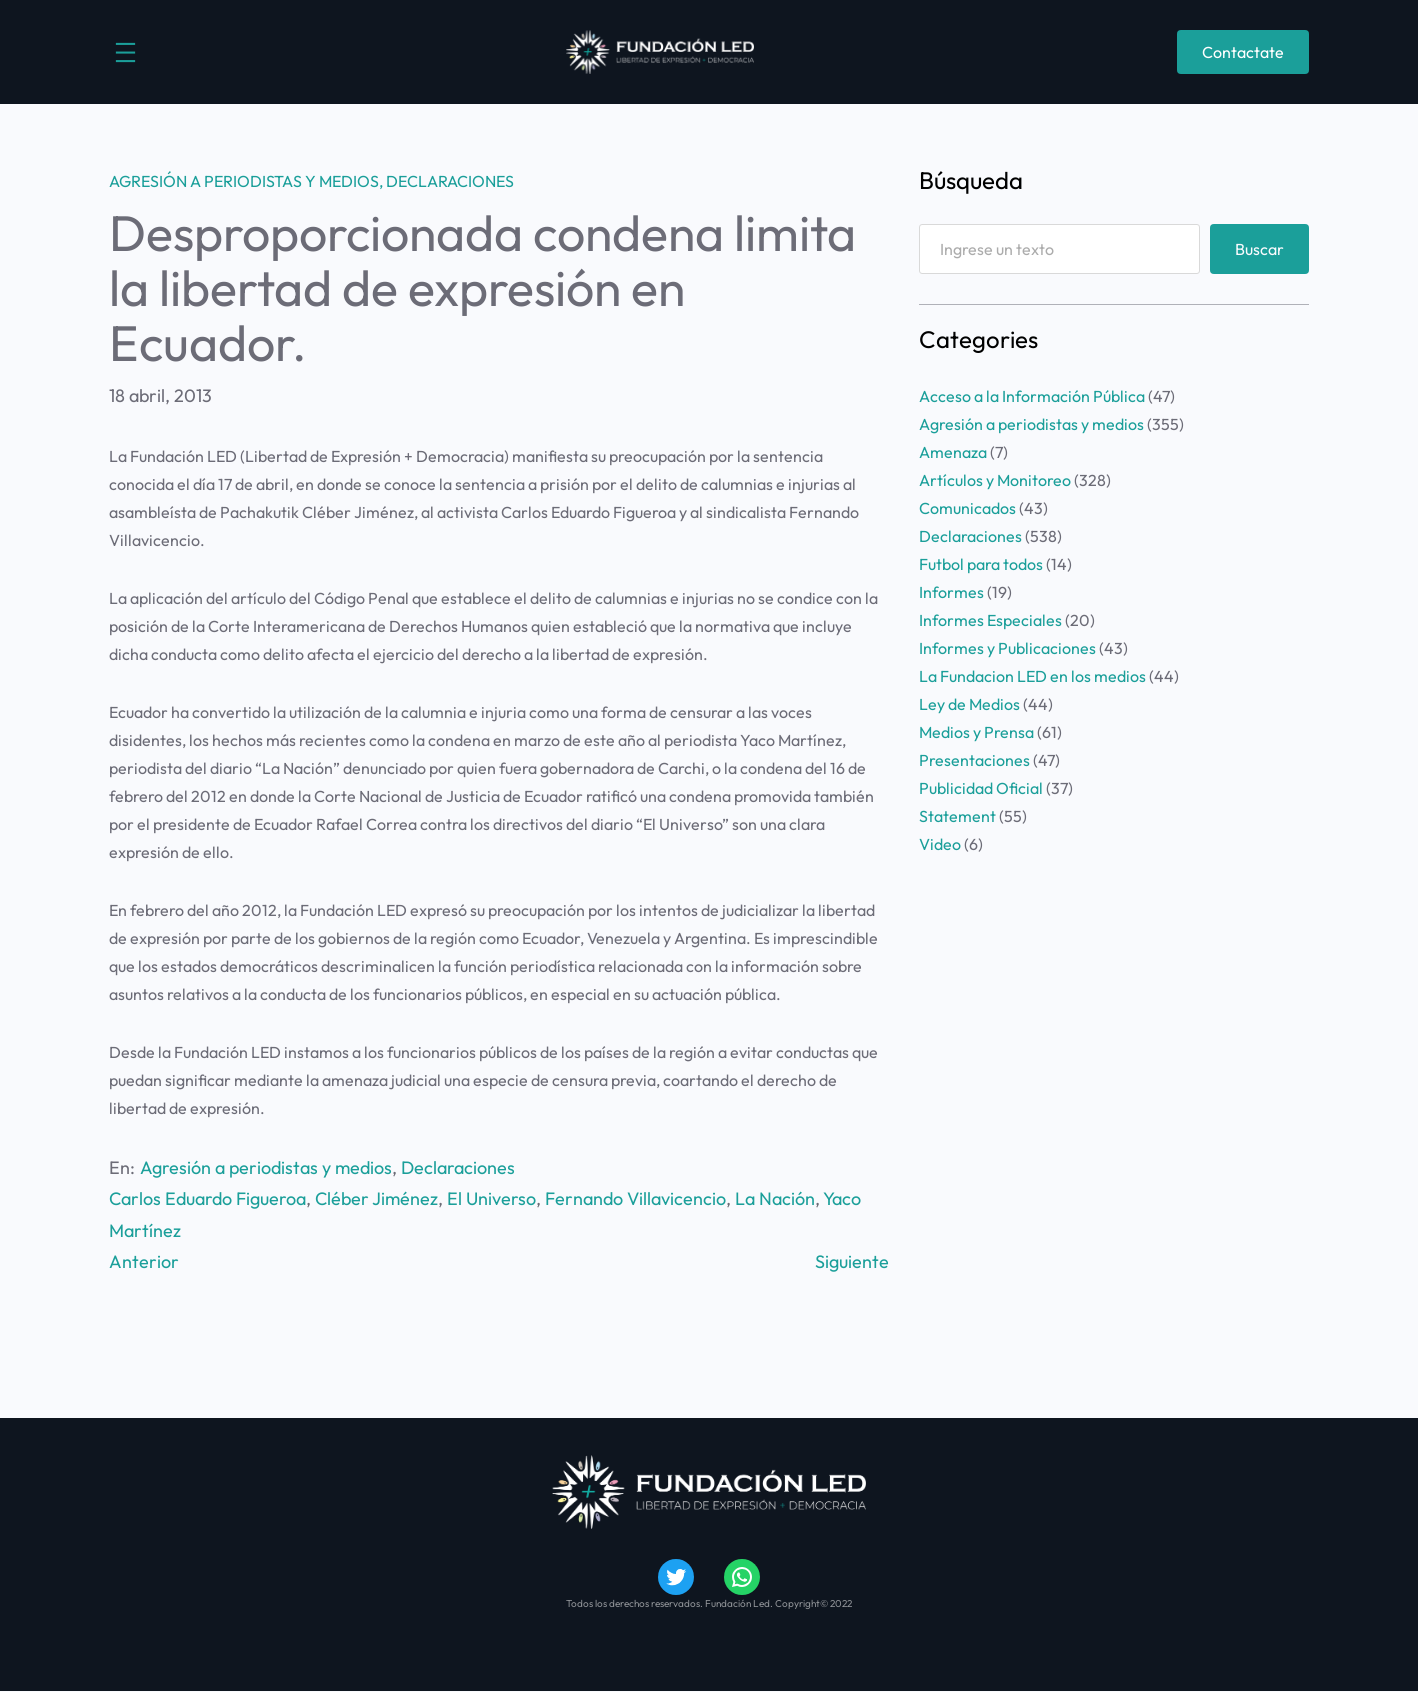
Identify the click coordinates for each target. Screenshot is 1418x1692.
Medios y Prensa (976, 732)
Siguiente (852, 1261)
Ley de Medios (969, 704)
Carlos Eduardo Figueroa (207, 1198)
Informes (951, 592)
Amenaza (953, 452)
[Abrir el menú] (125, 52)
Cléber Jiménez (376, 1198)
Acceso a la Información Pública (1032, 396)
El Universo (491, 1198)
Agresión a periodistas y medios (244, 181)
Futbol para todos (981, 564)
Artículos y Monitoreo (995, 480)
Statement (957, 816)
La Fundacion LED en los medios (1032, 676)
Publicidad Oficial (981, 788)
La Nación (775, 1198)
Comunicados (967, 508)
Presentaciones (974, 760)
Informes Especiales (990, 620)
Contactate (1243, 52)
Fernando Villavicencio (635, 1198)
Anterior (144, 1261)
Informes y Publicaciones (1007, 648)
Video (940, 844)
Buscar (1259, 249)
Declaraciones (450, 181)
